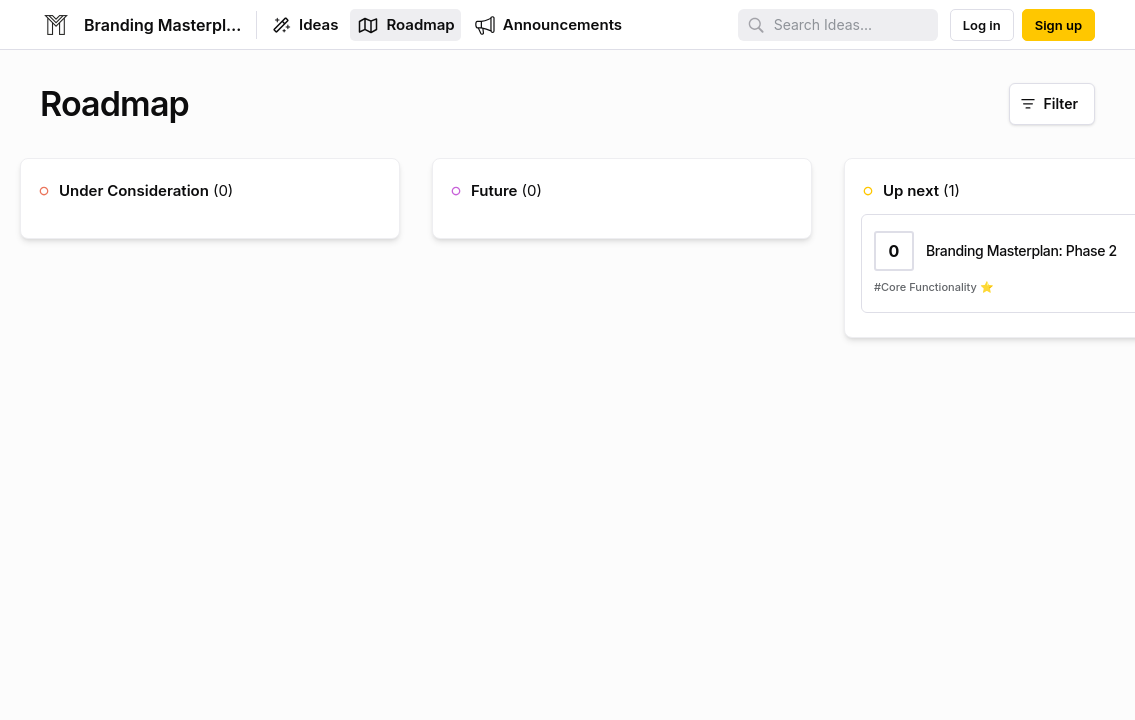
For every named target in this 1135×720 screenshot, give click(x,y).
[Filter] (1052, 104)
